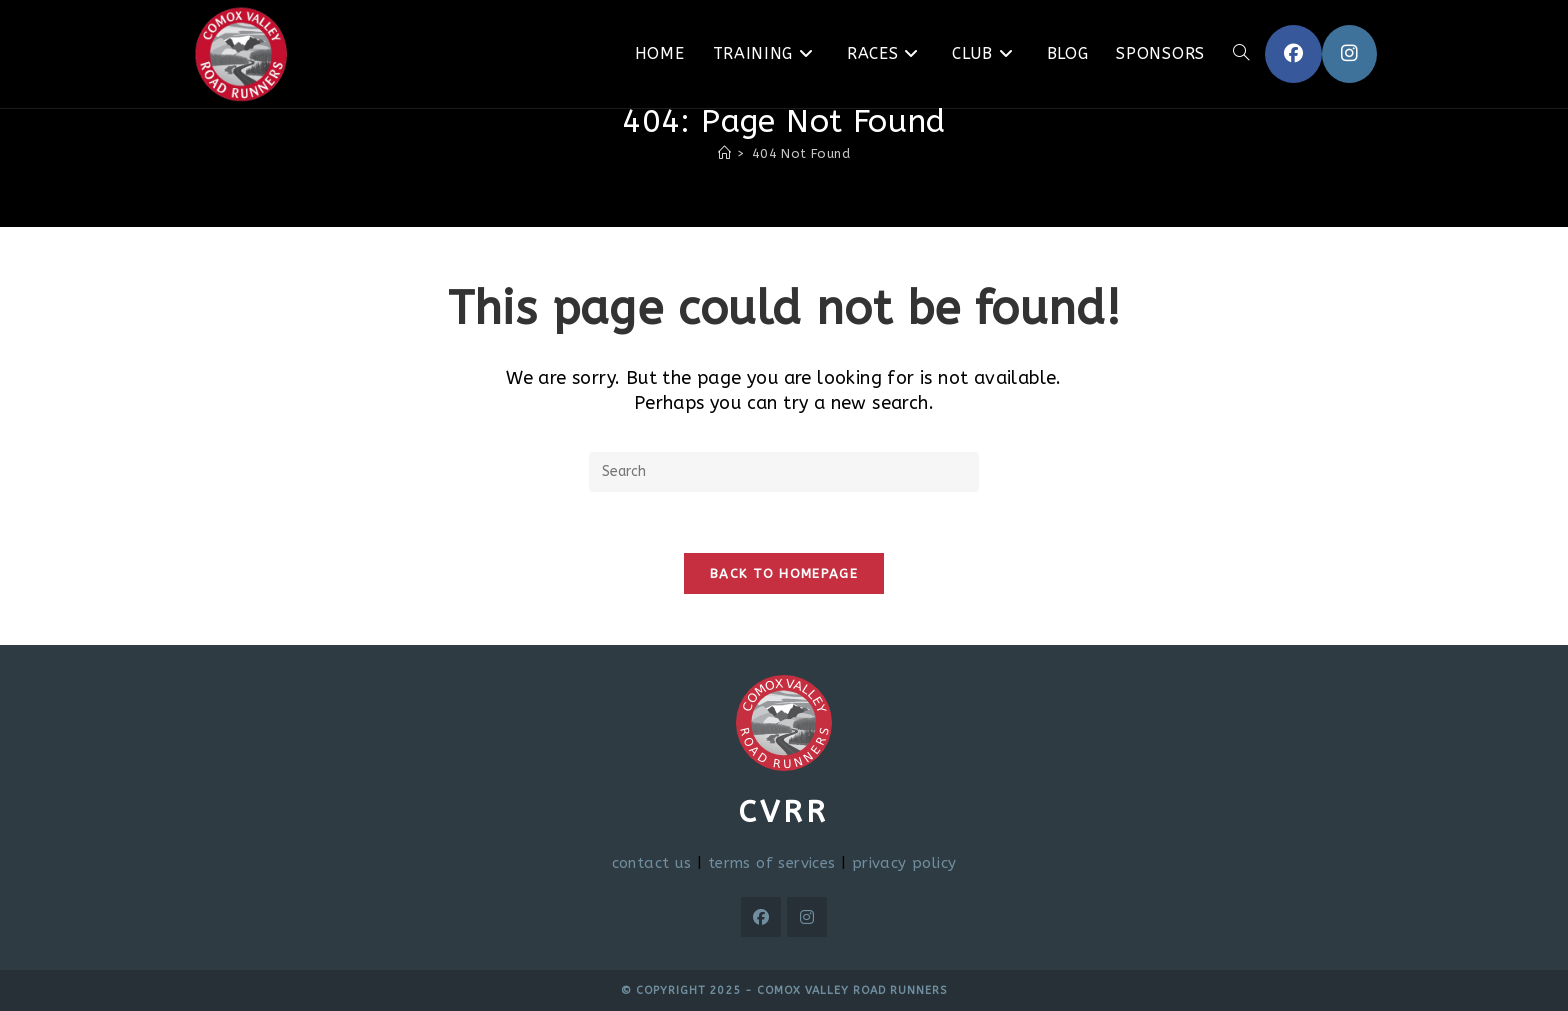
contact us (652, 863)
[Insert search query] (784, 472)
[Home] (724, 153)
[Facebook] (761, 917)
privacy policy (904, 863)
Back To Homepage (784, 573)
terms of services (772, 863)
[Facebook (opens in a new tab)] (1293, 54)
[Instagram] (807, 917)
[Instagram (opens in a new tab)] (1349, 54)
